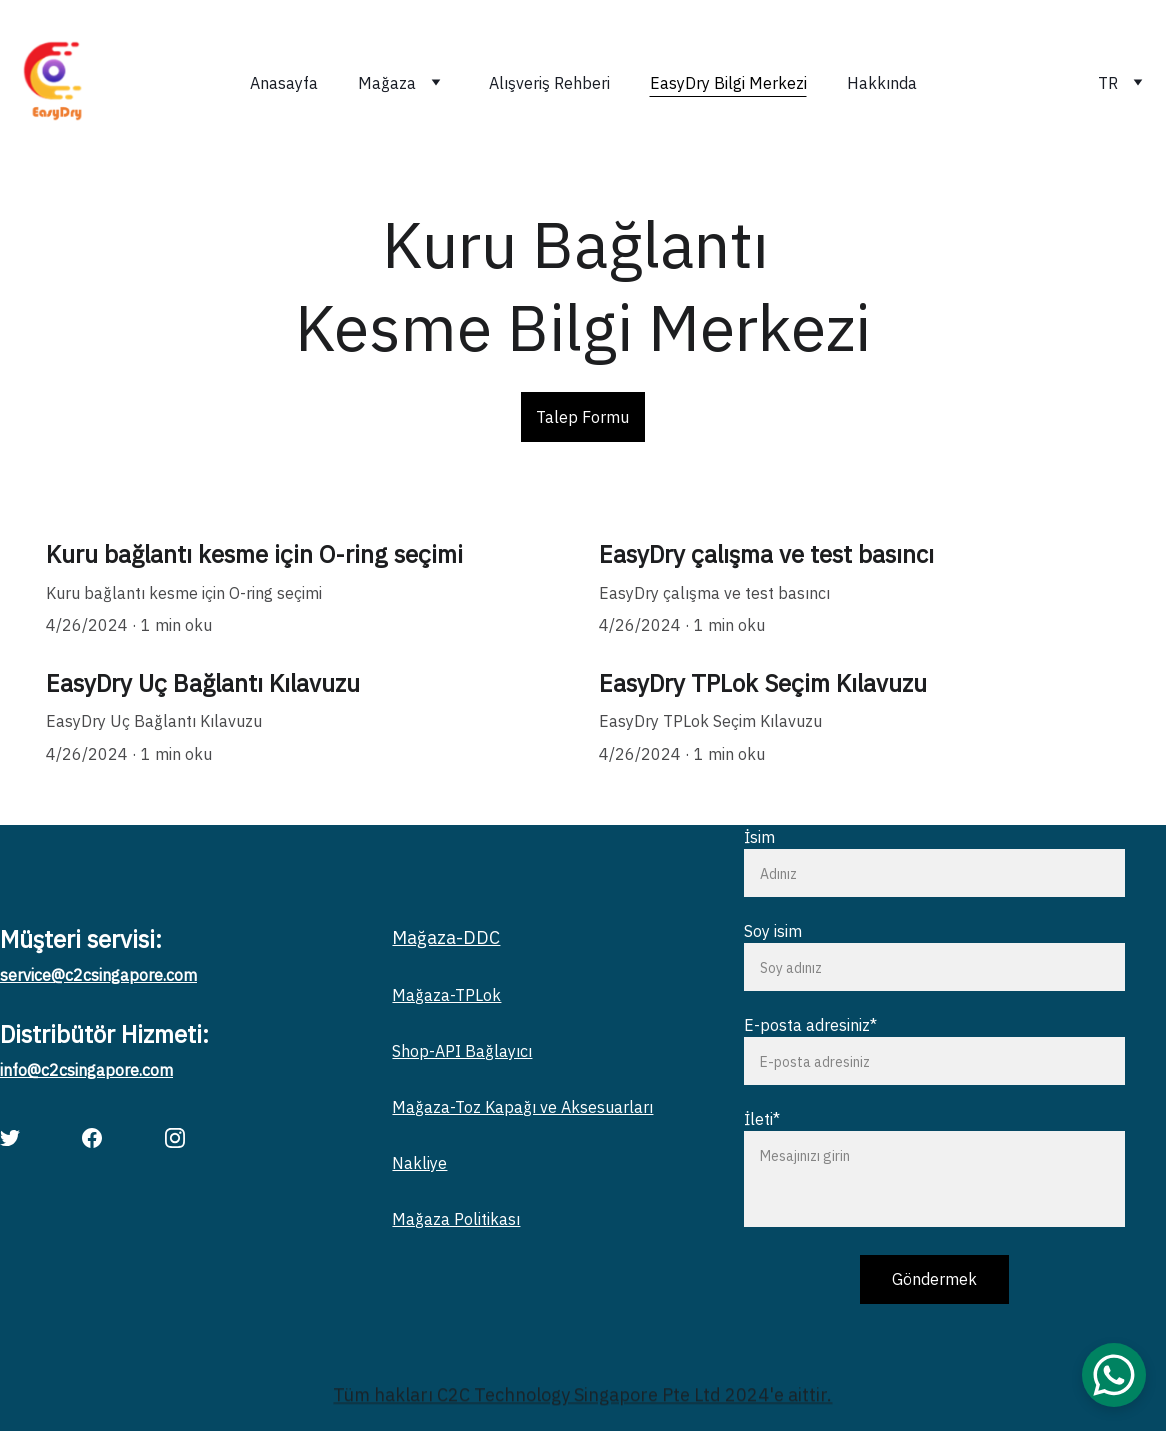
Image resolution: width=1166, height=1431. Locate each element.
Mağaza (387, 83)
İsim (759, 837)
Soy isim (773, 931)
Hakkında (882, 83)
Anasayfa (284, 83)
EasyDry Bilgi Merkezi (728, 83)
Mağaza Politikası (456, 1219)
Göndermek (934, 1279)
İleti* (762, 1119)
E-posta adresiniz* (810, 1025)
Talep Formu (582, 417)
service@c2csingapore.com (98, 975)
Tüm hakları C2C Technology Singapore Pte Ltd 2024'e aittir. (582, 1396)
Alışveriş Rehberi (549, 83)
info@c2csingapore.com (86, 1070)
